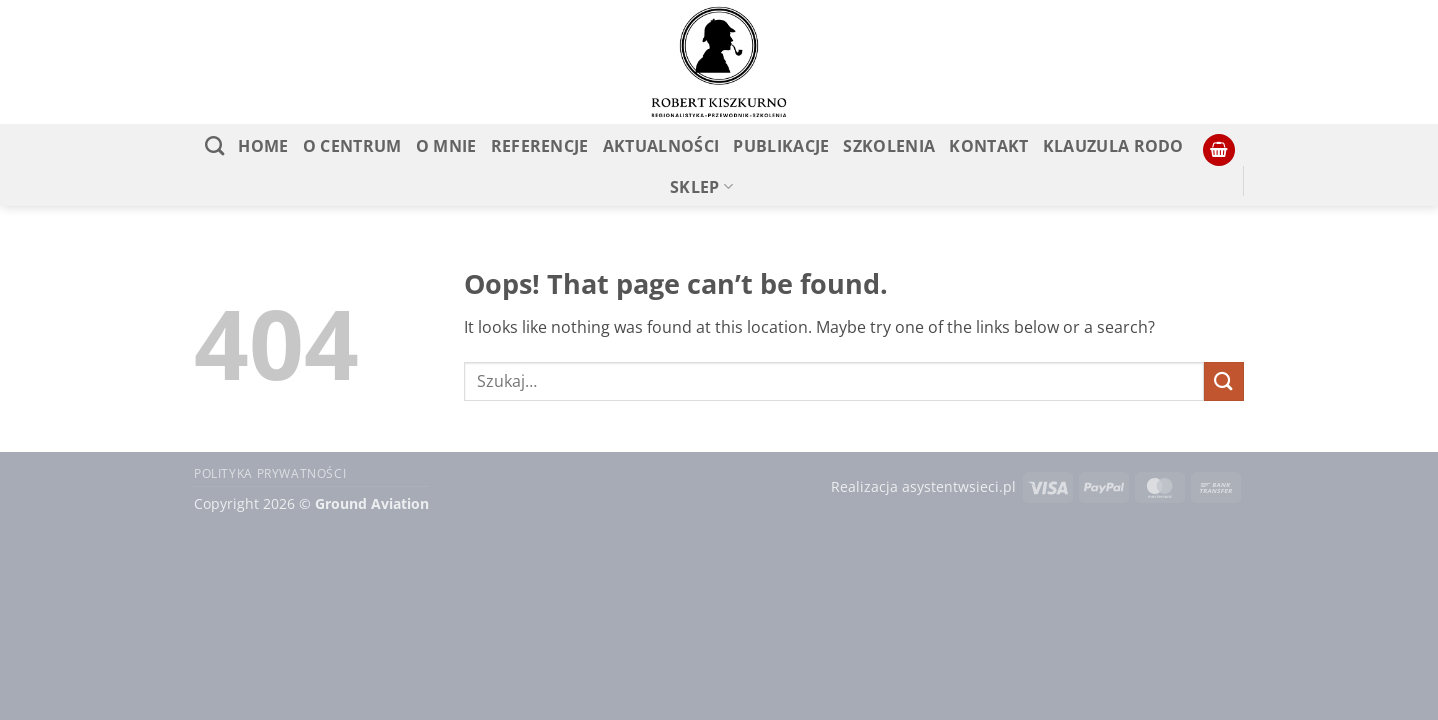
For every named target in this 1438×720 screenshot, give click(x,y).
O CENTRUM (352, 146)
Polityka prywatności (270, 473)
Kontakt (988, 146)
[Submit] (1224, 381)
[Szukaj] (214, 145)
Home (263, 146)
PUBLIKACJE (781, 146)
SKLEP (701, 187)
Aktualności (661, 146)
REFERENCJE (540, 146)
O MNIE (446, 146)
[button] (1219, 150)
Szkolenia (889, 146)
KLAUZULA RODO (1113, 146)
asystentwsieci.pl (959, 486)
